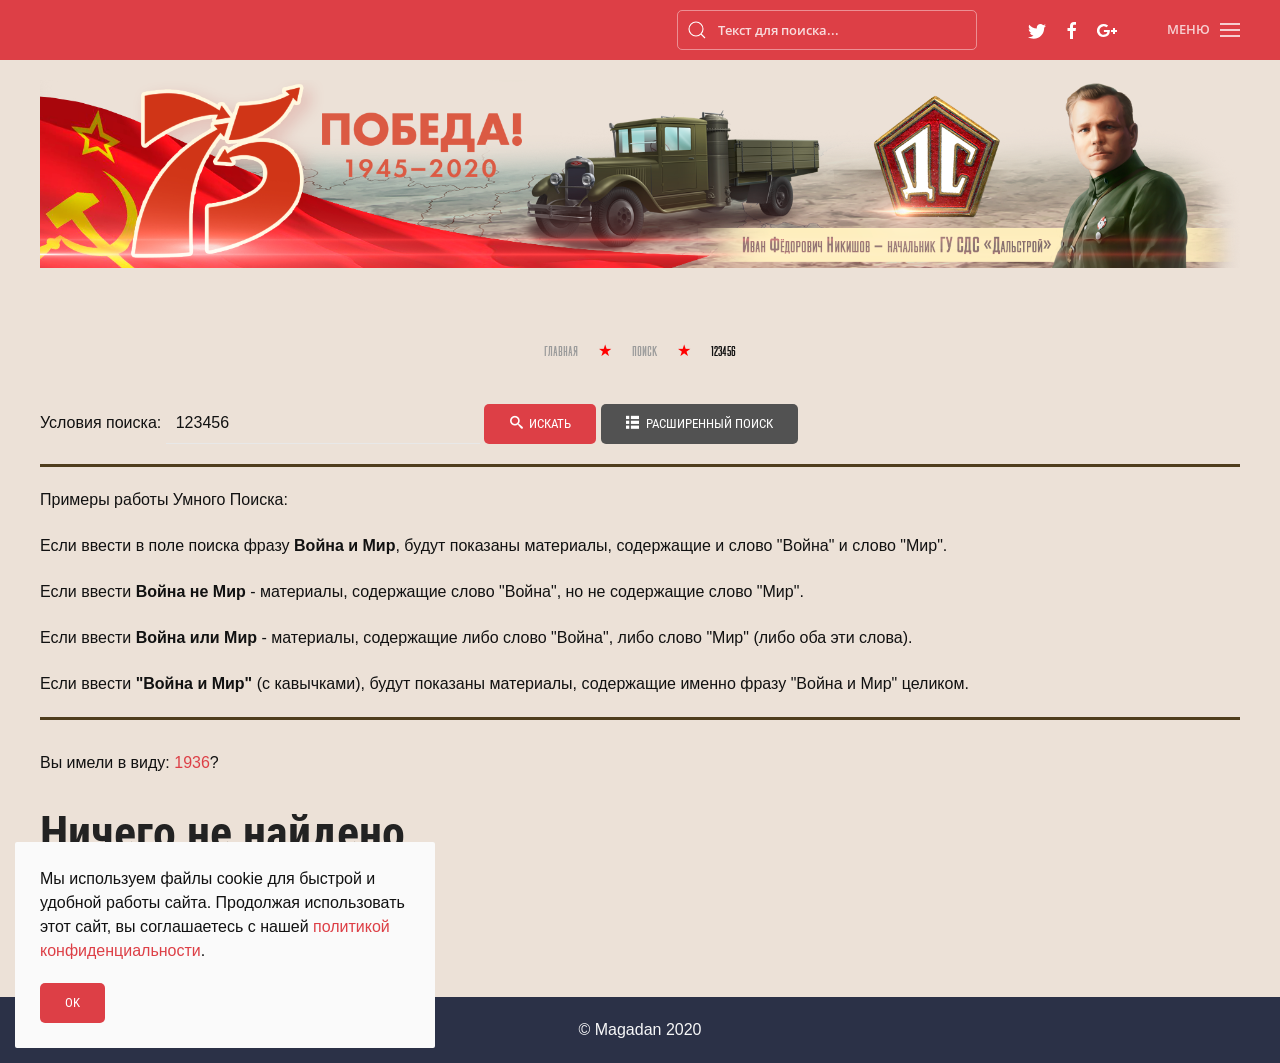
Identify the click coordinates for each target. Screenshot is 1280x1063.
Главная (561, 352)
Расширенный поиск (699, 423)
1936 (192, 762)
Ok (72, 1002)
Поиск (644, 352)
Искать (540, 423)
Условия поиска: (100, 422)
